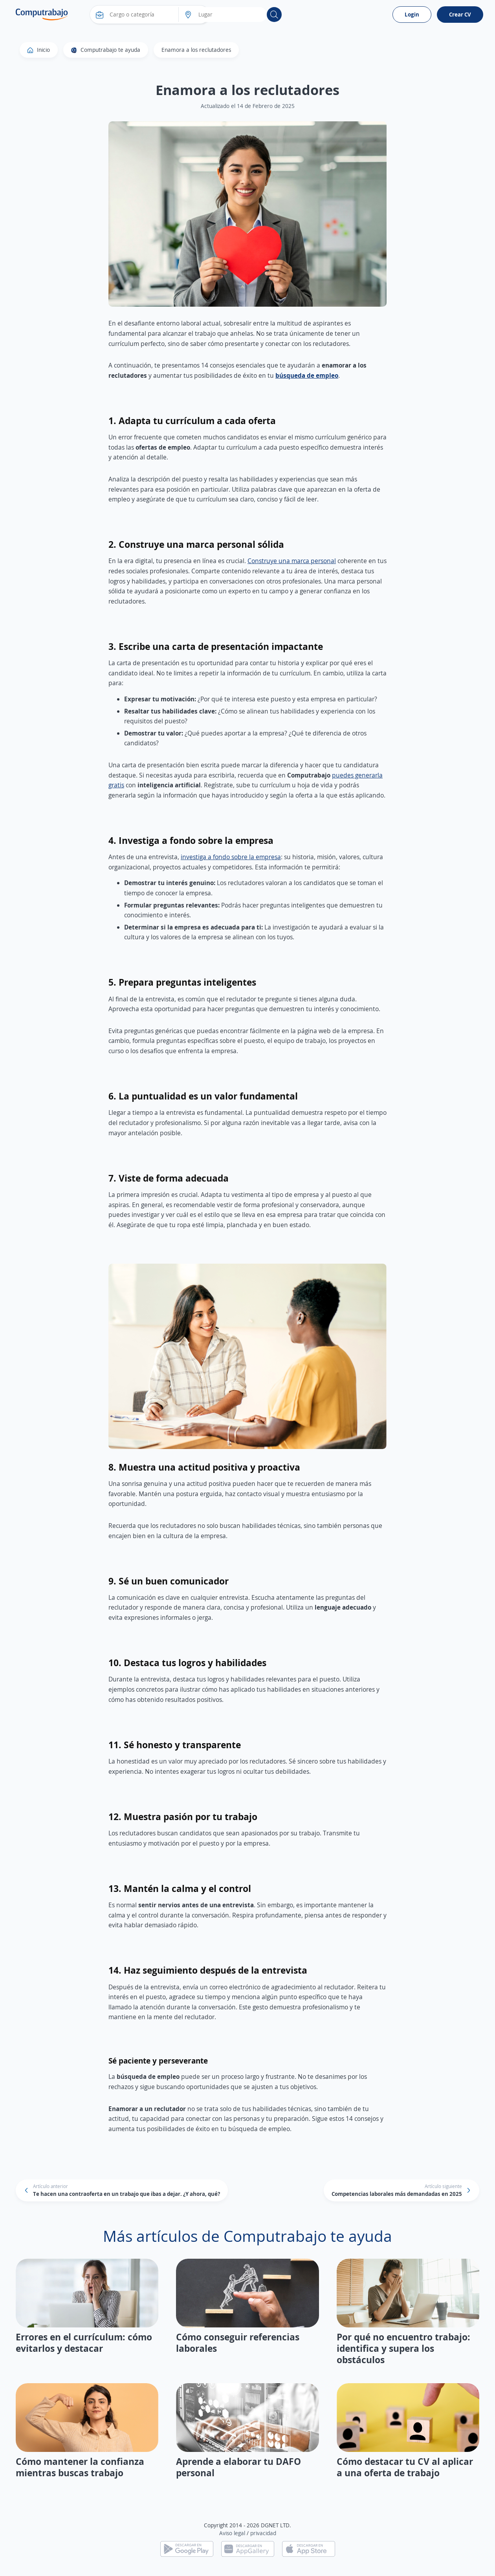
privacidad (263, 2533)
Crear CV (460, 14)
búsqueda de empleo (306, 375)
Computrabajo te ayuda (105, 49)
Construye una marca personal (292, 560)
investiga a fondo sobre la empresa (231, 857)
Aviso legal (232, 2533)
